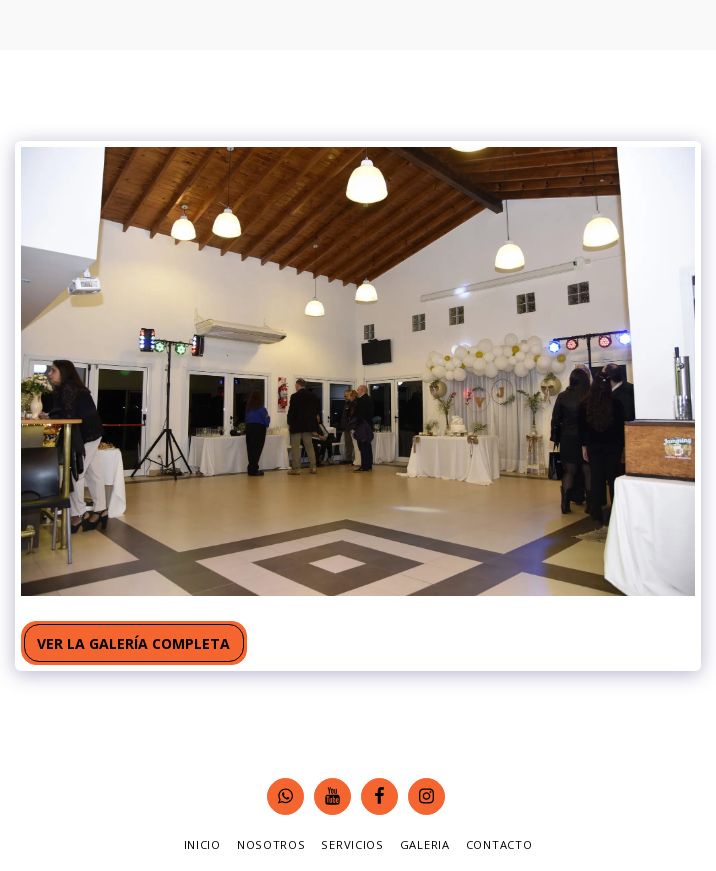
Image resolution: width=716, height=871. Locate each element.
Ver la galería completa (133, 643)
